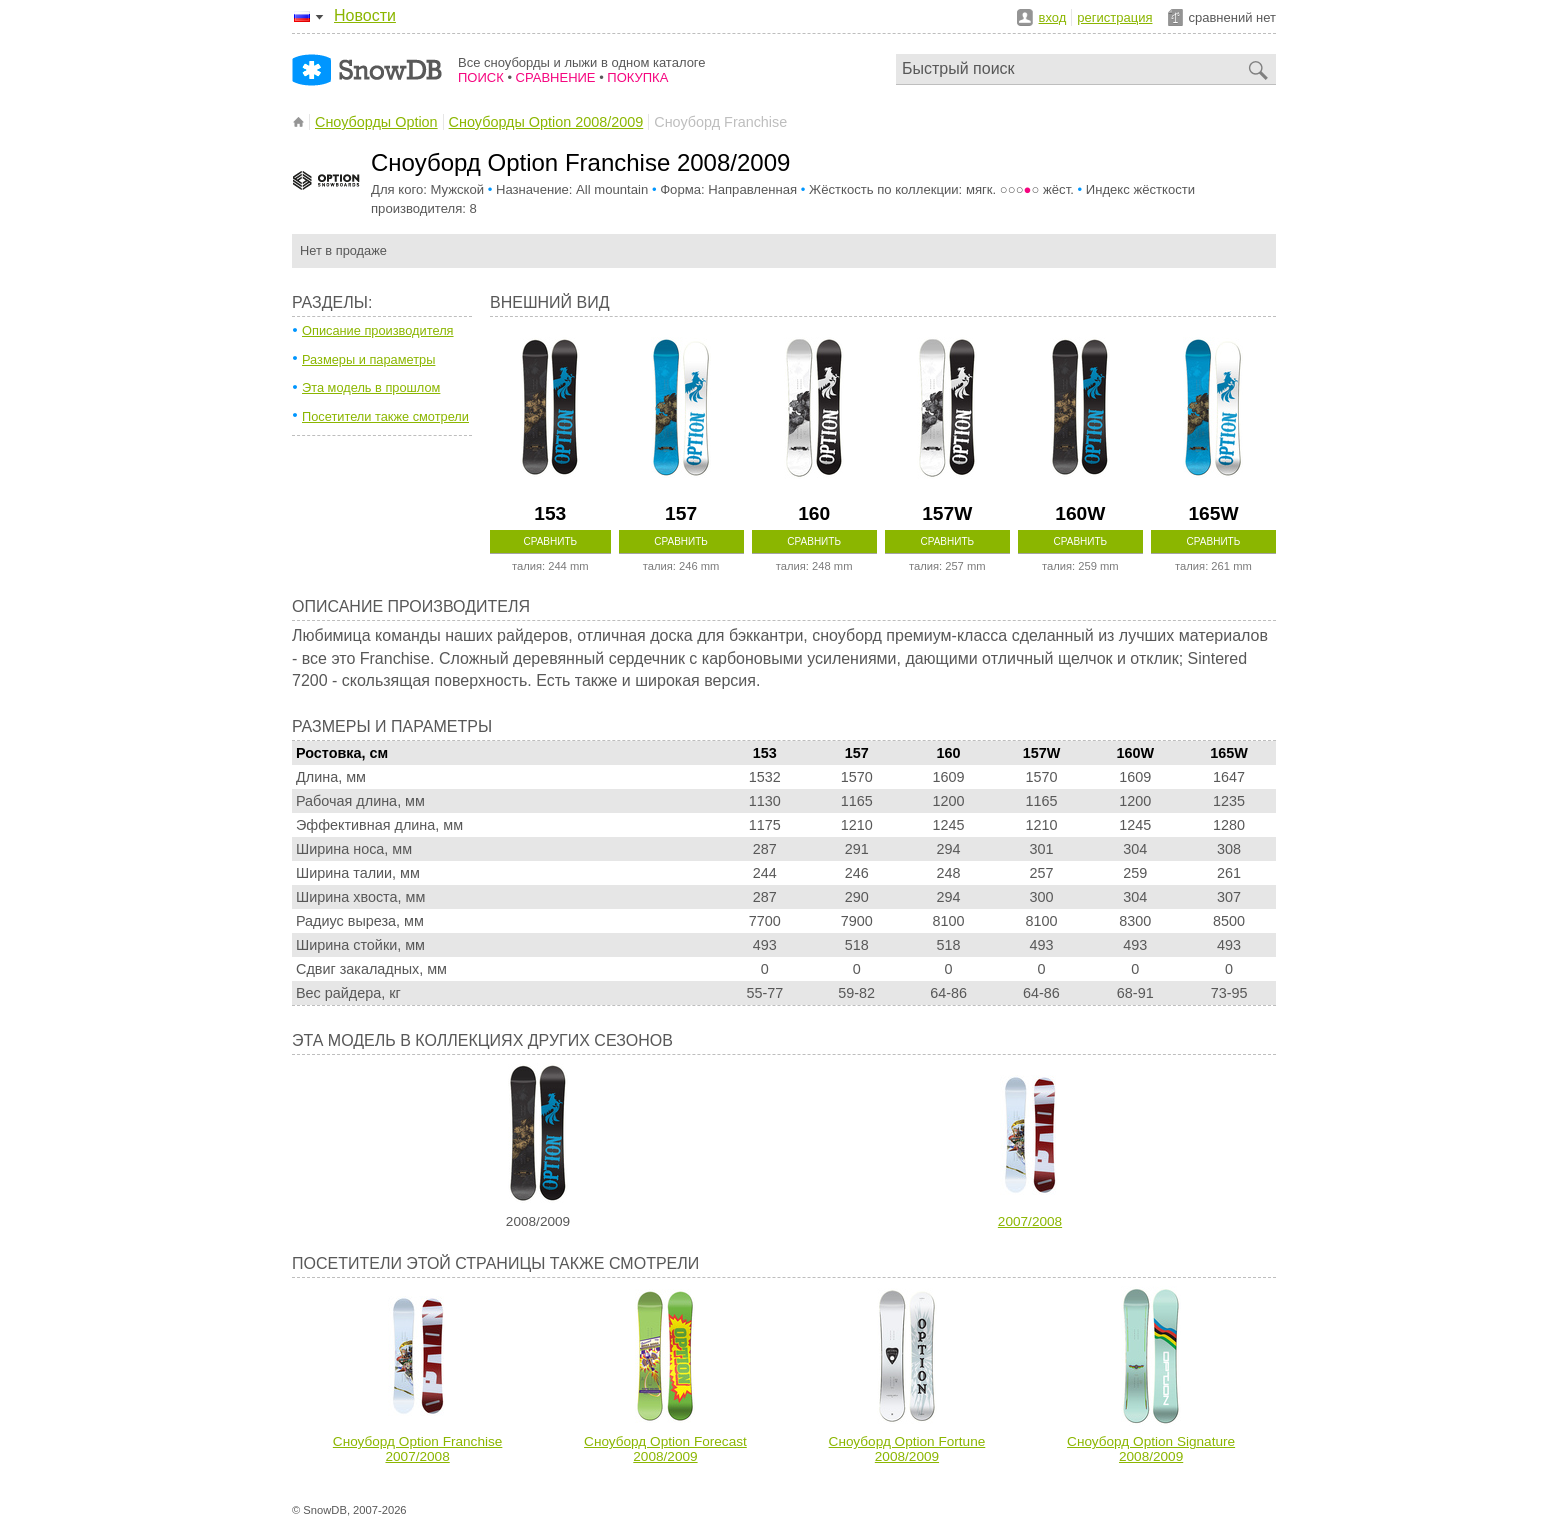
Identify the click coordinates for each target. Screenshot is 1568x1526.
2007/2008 (1030, 1221)
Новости (365, 15)
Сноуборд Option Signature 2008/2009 (1151, 1449)
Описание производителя (378, 330)
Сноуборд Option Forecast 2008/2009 (665, 1449)
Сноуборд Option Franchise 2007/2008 (418, 1449)
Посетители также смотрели (385, 416)
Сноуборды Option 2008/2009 (546, 122)
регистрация (1114, 17)
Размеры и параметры (368, 359)
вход (1053, 17)
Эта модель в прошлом (371, 387)
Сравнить (550, 541)
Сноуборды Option (376, 122)
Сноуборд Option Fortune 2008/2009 (907, 1449)
